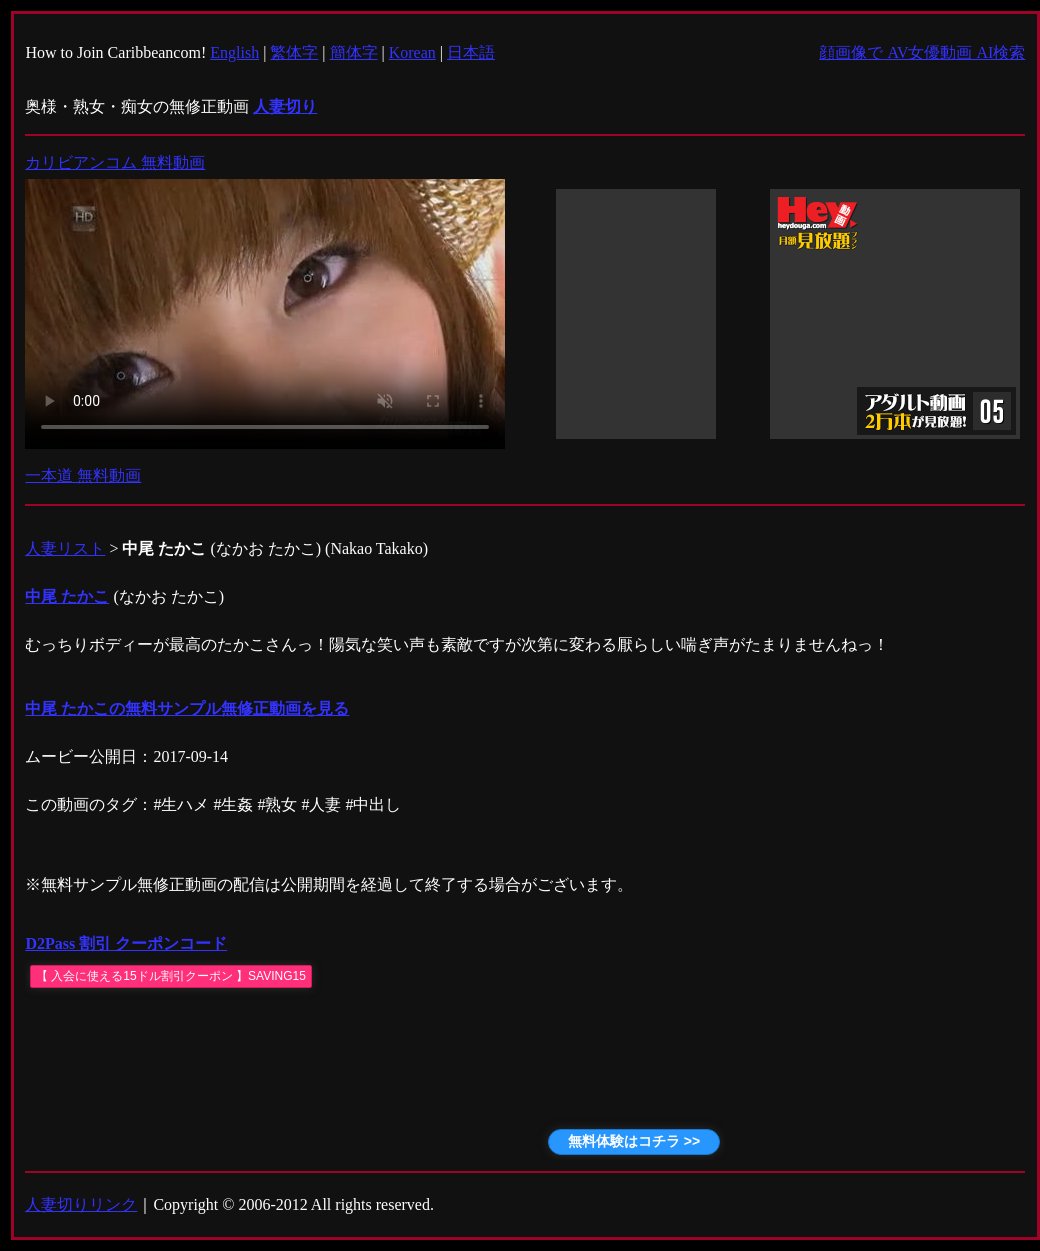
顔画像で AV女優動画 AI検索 (922, 52)
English (234, 52)
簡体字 (354, 52)
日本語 (471, 52)
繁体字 (294, 52)
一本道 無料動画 (83, 475)
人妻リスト (65, 548)
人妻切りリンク (81, 1204)
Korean (412, 52)
